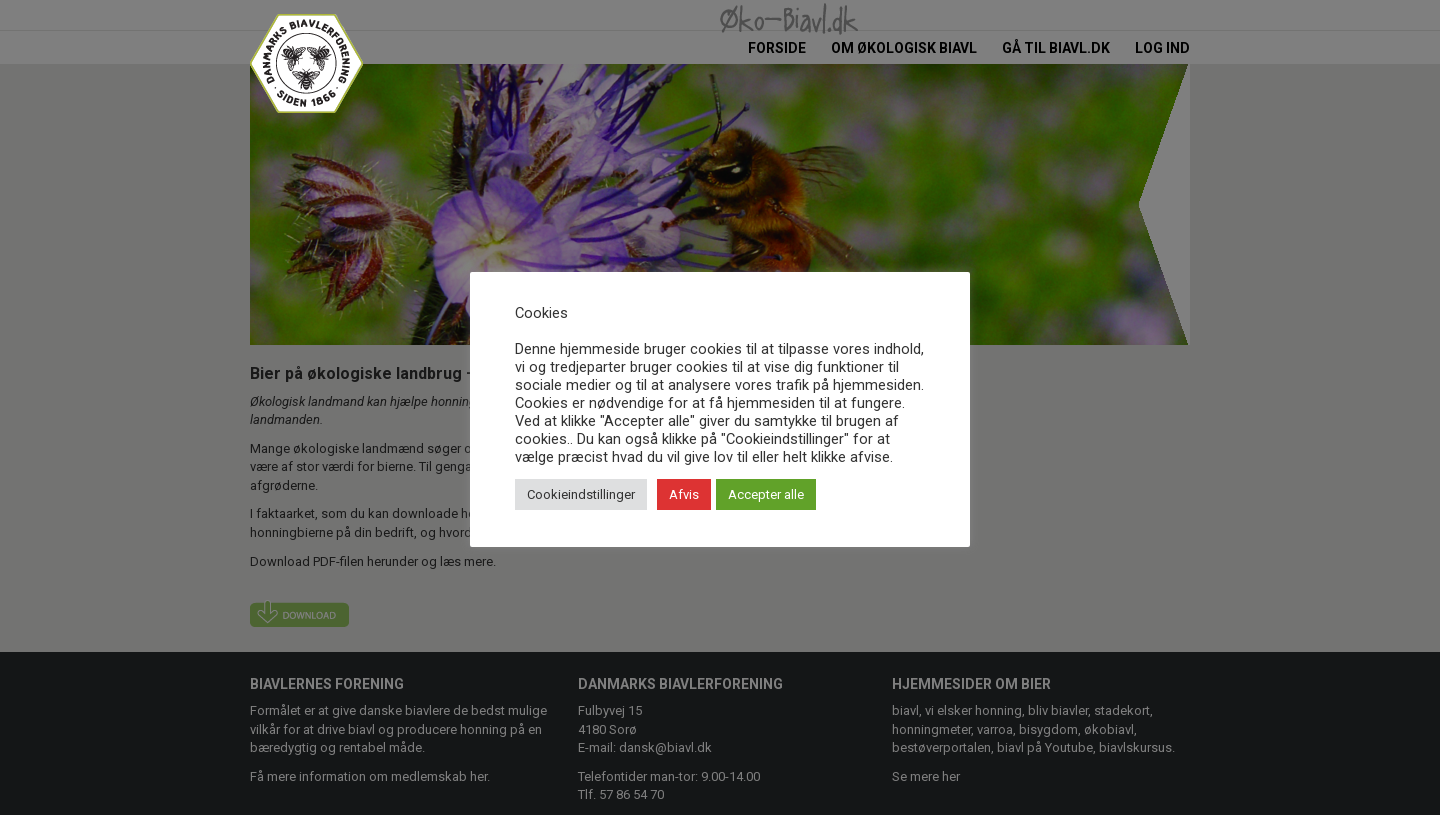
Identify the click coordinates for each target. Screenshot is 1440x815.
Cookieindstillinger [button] (581, 494)
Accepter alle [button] (766, 494)
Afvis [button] (684, 494)
